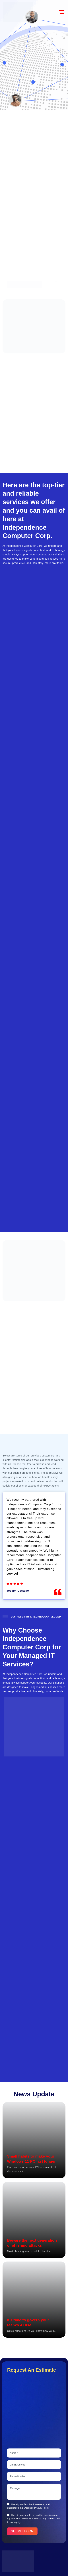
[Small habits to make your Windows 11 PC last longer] (34, 2140)
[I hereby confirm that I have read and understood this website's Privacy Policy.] (8, 2504)
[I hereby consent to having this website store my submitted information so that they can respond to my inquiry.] (8, 2515)
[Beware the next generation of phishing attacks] (34, 2220)
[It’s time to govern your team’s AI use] (34, 2300)
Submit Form (22, 2531)
